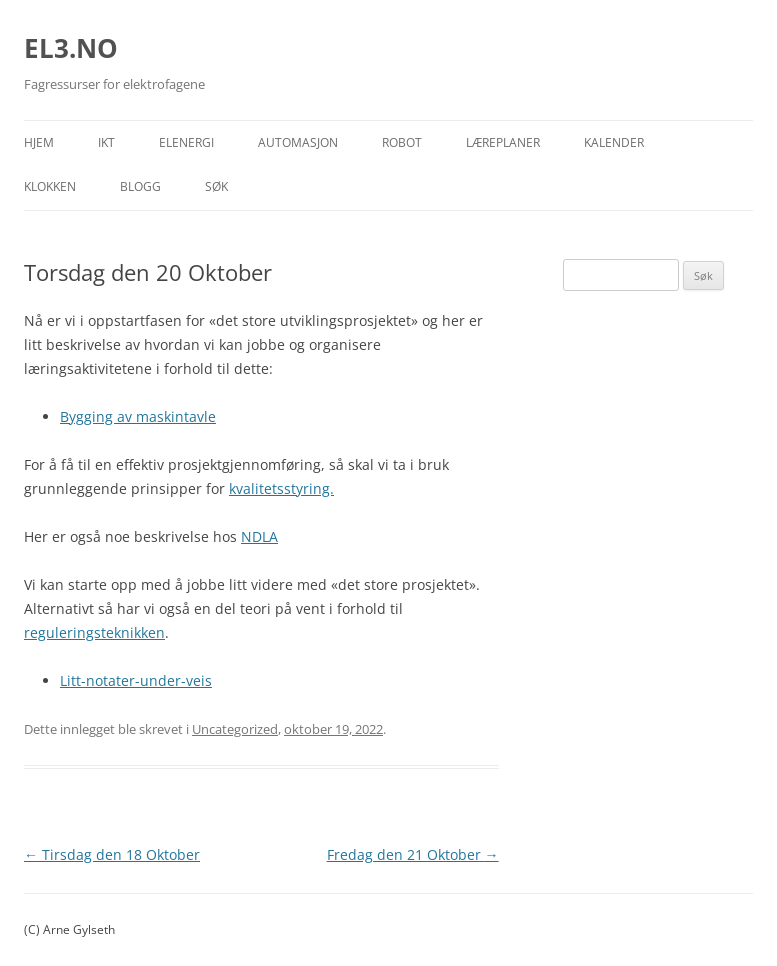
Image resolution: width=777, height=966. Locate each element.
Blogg (140, 186)
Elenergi (186, 142)
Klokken (50, 186)
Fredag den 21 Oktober (413, 854)
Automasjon (298, 142)
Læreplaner (503, 142)
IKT (106, 142)
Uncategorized (235, 729)
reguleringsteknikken (94, 632)
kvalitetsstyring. (281, 488)
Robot (402, 142)
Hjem (39, 142)
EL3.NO (71, 48)
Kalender (614, 142)
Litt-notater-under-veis (136, 680)
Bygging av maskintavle (138, 416)
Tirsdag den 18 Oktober (112, 854)
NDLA (259, 536)
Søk (216, 186)
